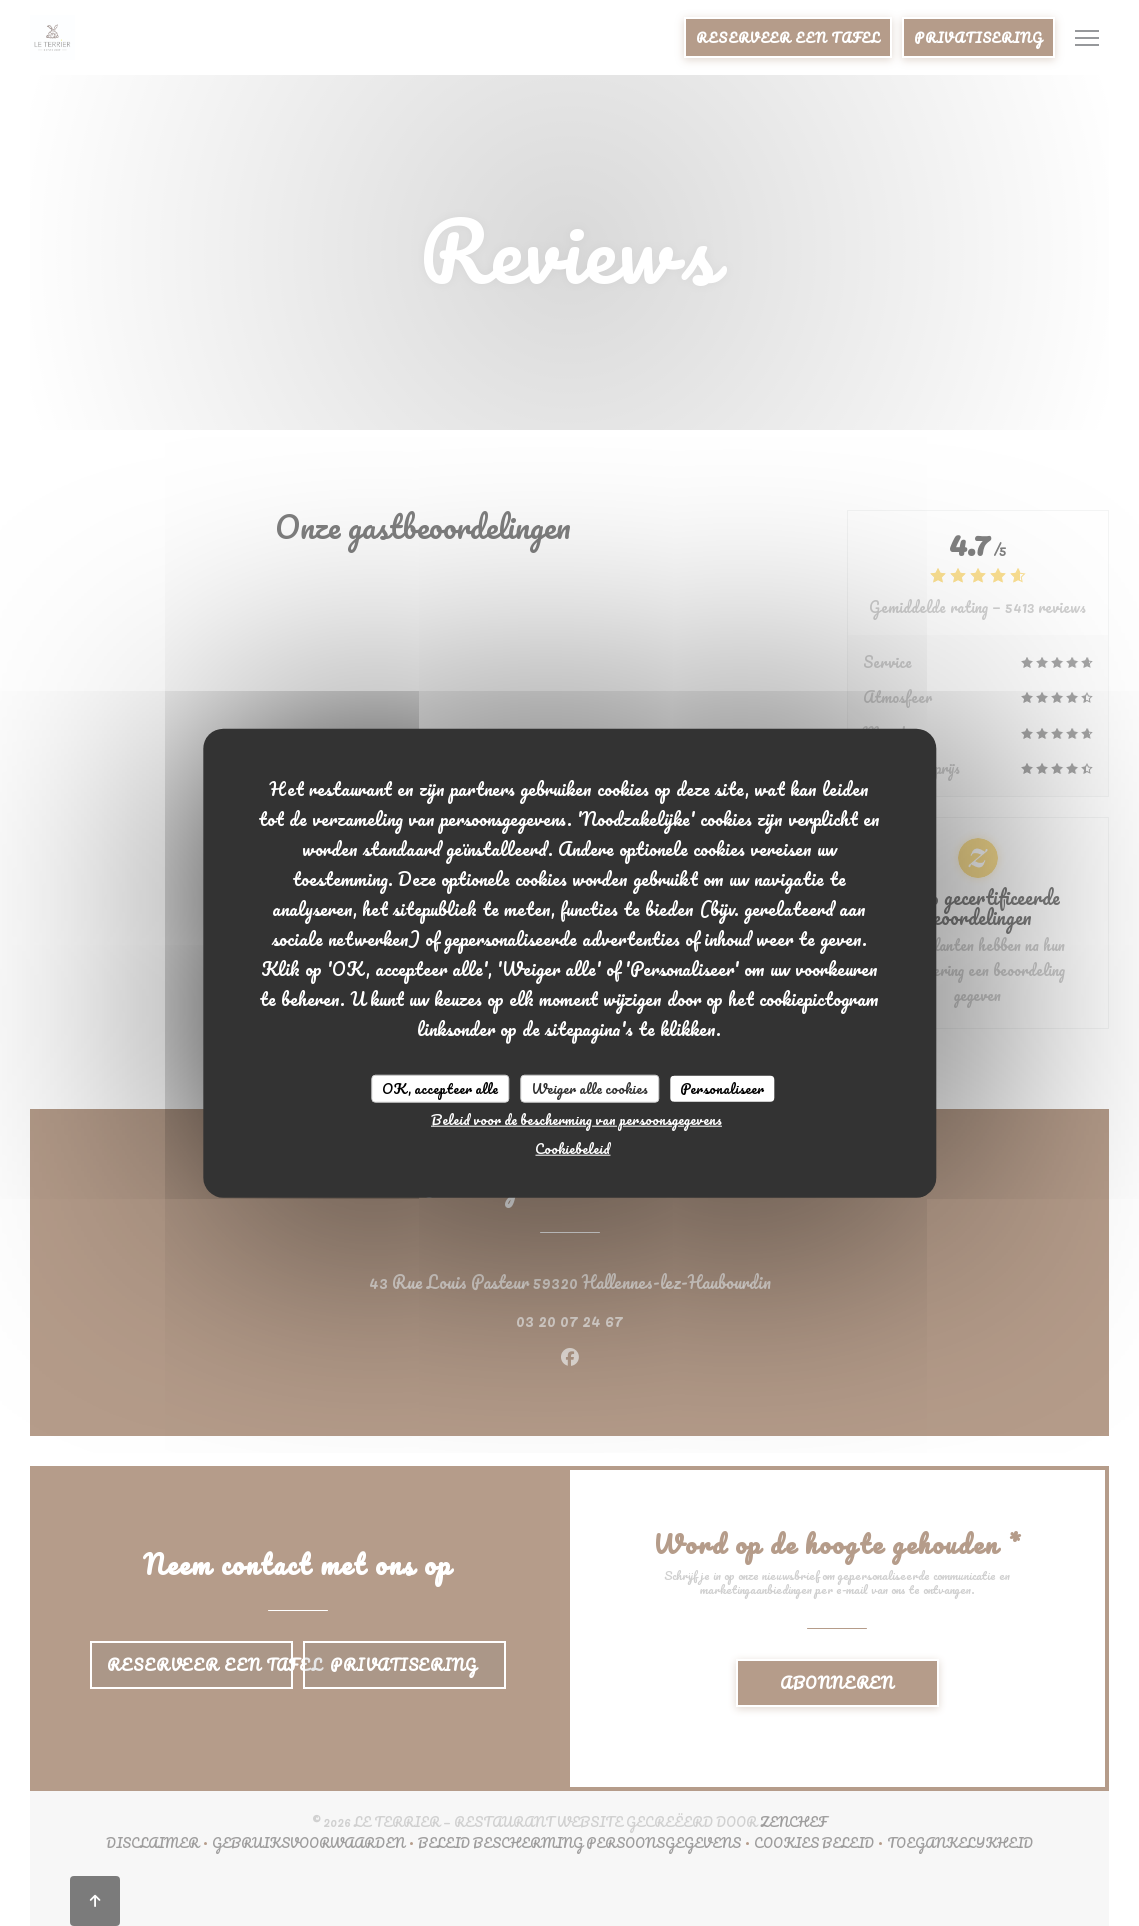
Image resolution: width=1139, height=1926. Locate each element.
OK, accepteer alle (440, 1088)
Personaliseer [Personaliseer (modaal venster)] (722, 1088)
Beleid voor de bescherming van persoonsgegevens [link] (576, 1118)
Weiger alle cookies (589, 1088)
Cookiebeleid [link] (572, 1147)
